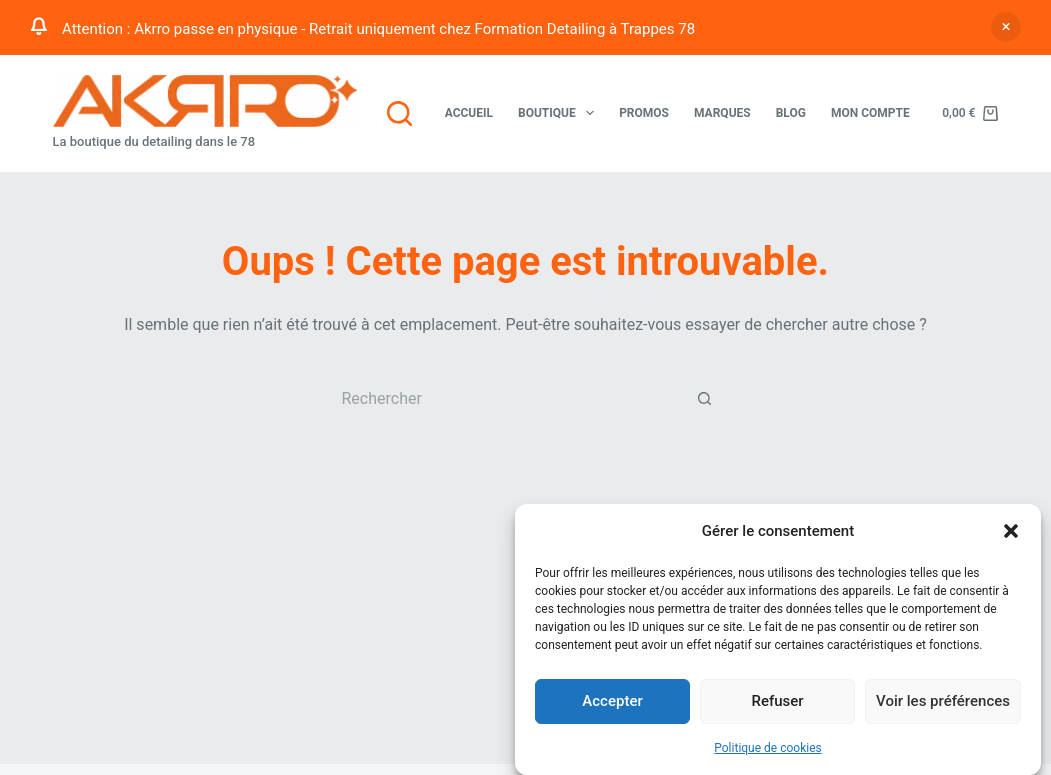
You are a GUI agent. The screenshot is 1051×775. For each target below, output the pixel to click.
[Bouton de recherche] (705, 398)
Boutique (560, 113)
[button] (1011, 532)
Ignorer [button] (1006, 27)
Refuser (777, 702)
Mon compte (870, 113)
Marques (722, 113)
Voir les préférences (943, 702)
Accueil (469, 113)
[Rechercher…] (505, 398)
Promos (644, 113)
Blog (791, 113)
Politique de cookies (767, 748)
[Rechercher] (399, 113)
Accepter (612, 702)
